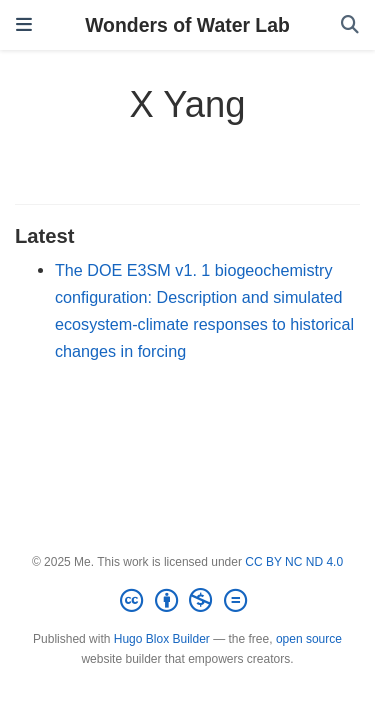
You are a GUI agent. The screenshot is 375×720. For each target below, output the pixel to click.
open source (309, 639)
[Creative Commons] (187, 601)
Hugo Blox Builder (162, 639)
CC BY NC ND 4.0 (294, 562)
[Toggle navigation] (24, 25)
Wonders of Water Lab (187, 25)
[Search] (350, 25)
